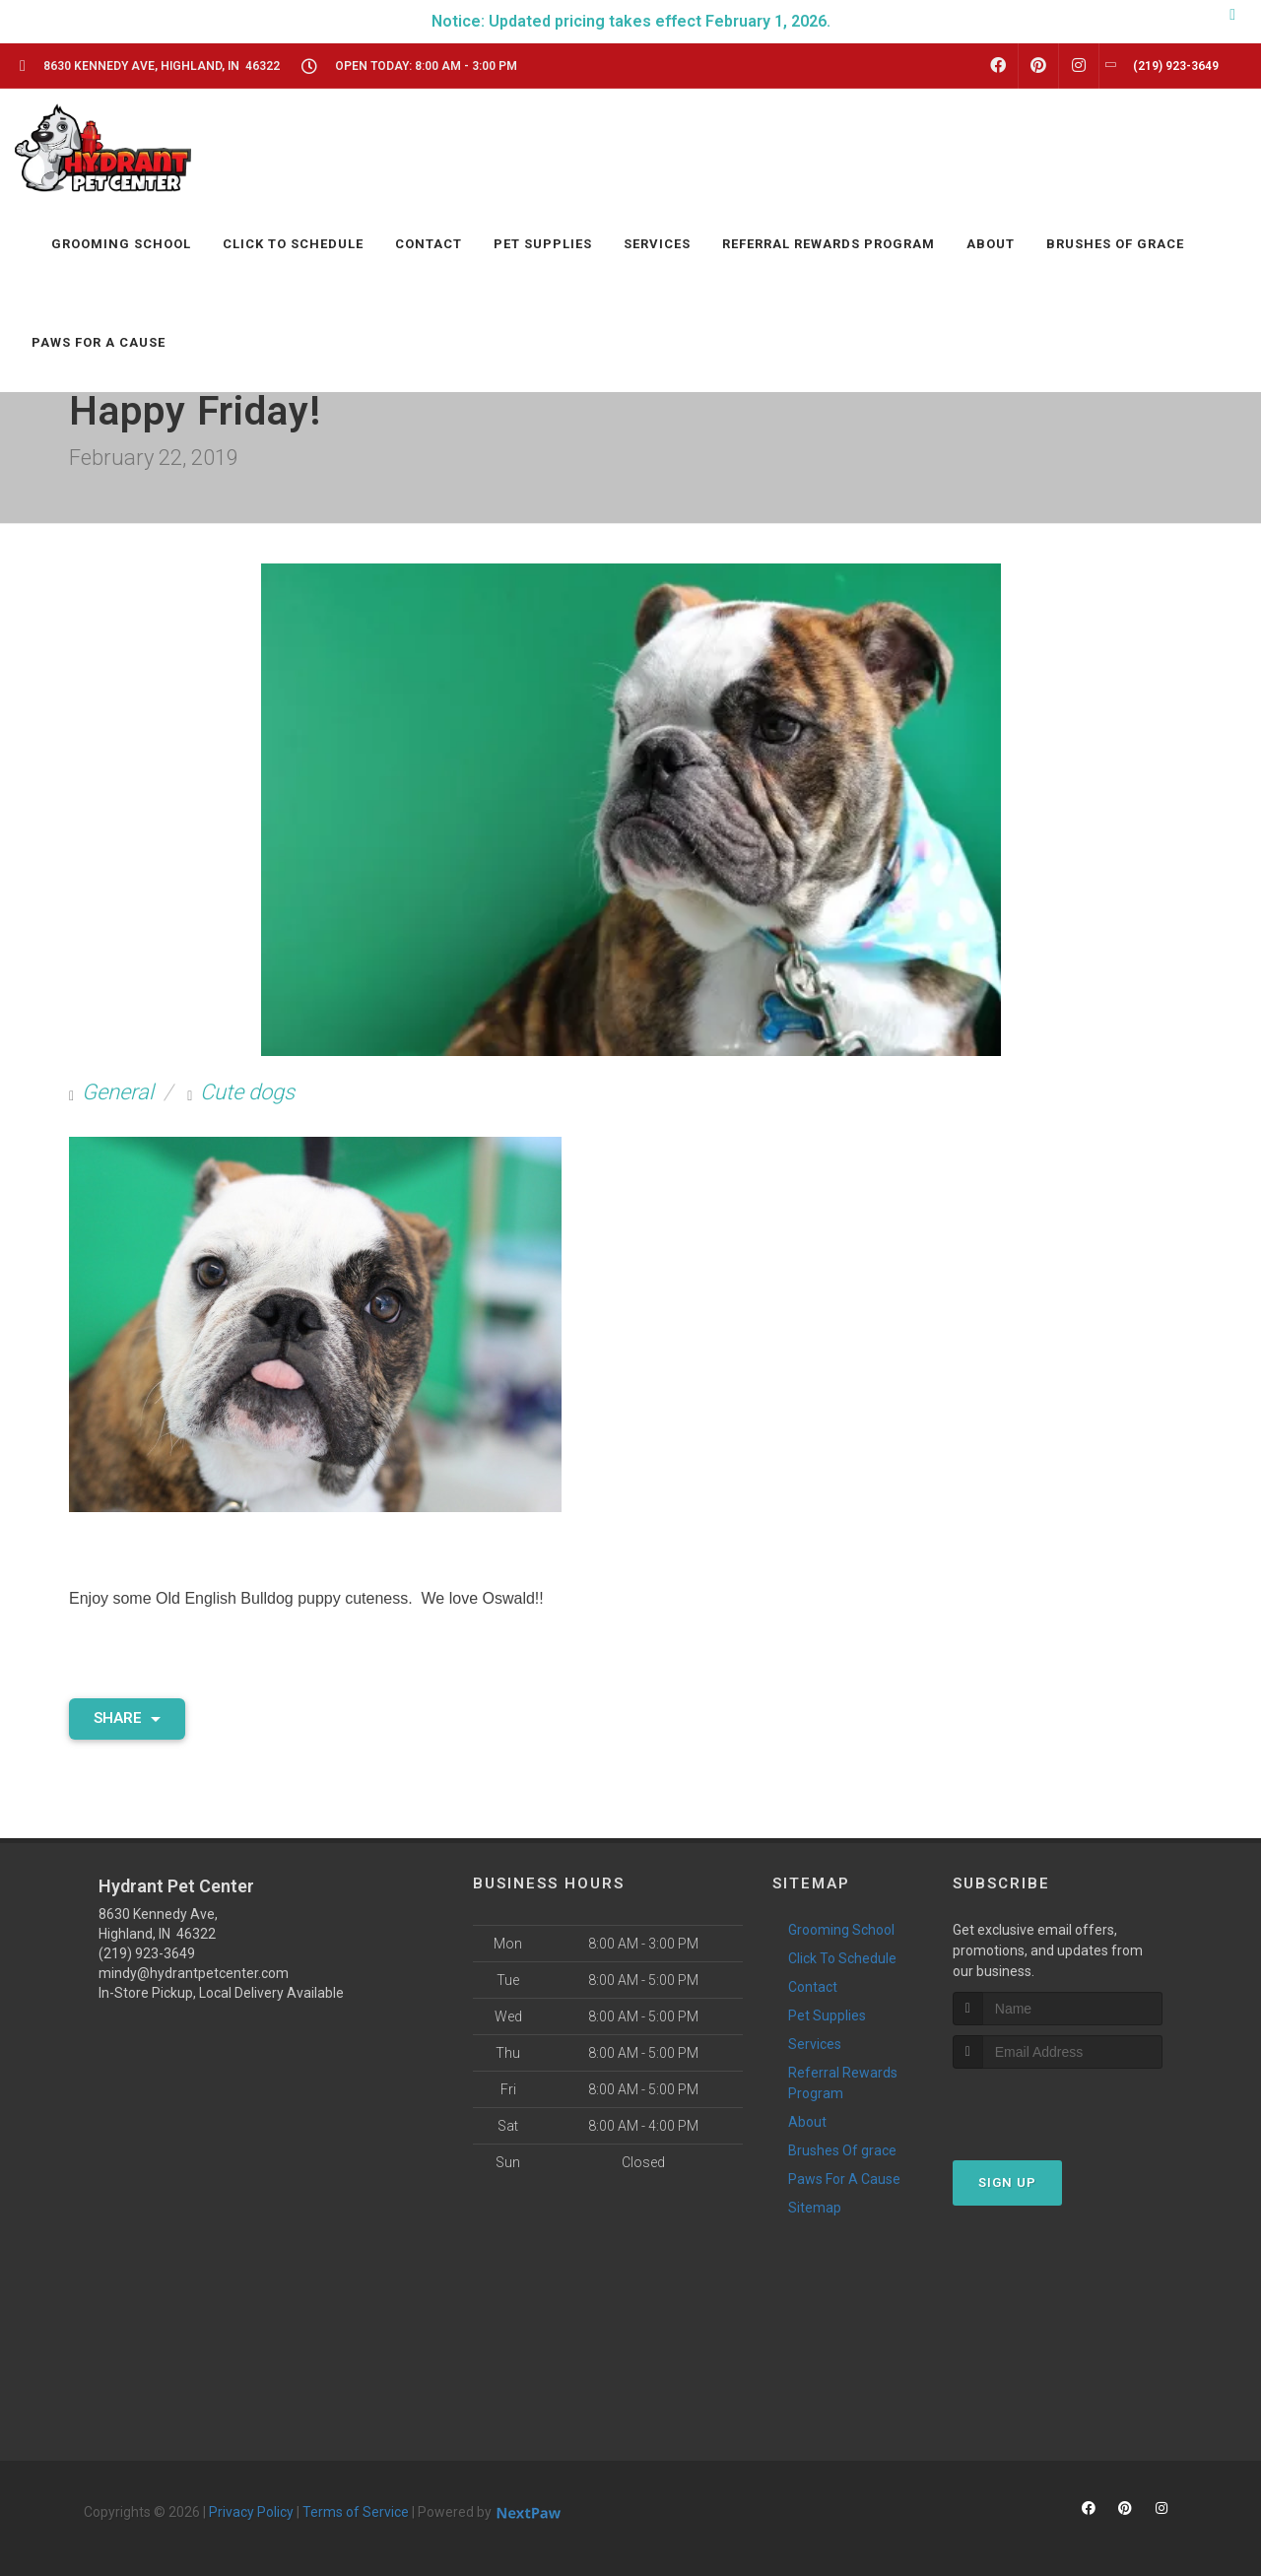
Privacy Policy (251, 2512)
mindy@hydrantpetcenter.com (194, 1973)
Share (127, 1718)
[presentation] (1057, 2106)
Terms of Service (355, 2512)
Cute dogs (247, 1092)
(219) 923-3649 (147, 1953)
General (118, 1092)
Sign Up (1007, 2182)
